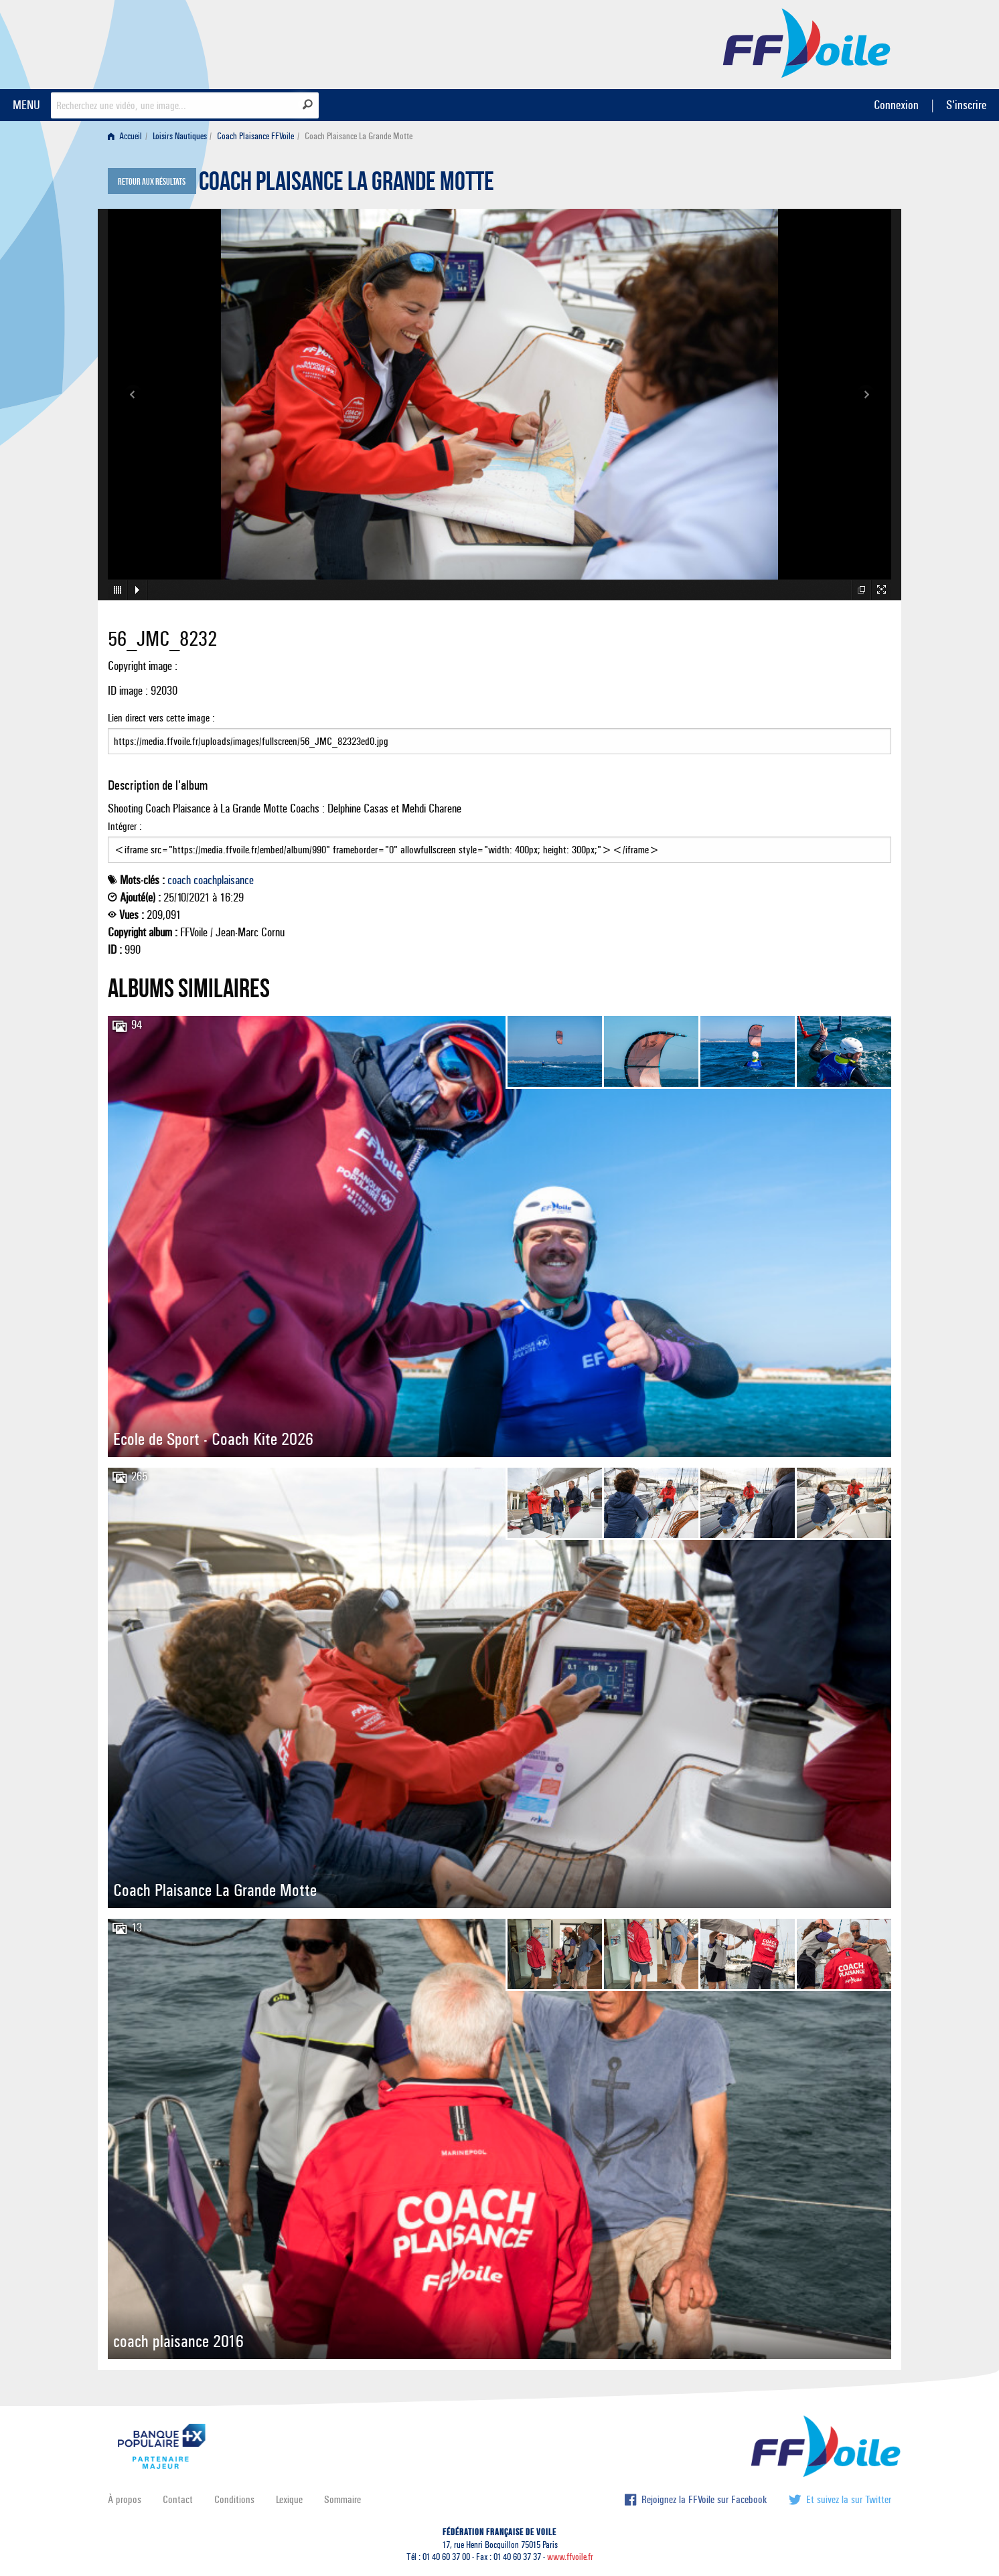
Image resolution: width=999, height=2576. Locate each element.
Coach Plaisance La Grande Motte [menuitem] (358, 136)
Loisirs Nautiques (180, 136)
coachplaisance (224, 880)
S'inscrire (966, 104)
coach (179, 880)
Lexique (289, 2499)
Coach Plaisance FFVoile (255, 136)
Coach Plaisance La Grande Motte (346, 184)
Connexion (896, 104)
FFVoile (806, 42)
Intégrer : (499, 841)
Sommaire (342, 2499)
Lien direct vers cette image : (499, 732)
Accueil (125, 136)
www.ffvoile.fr (570, 2557)
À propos (124, 2499)
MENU (26, 104)
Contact (178, 2499)
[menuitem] (127, 136)
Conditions (234, 2499)
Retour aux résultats (151, 182)
